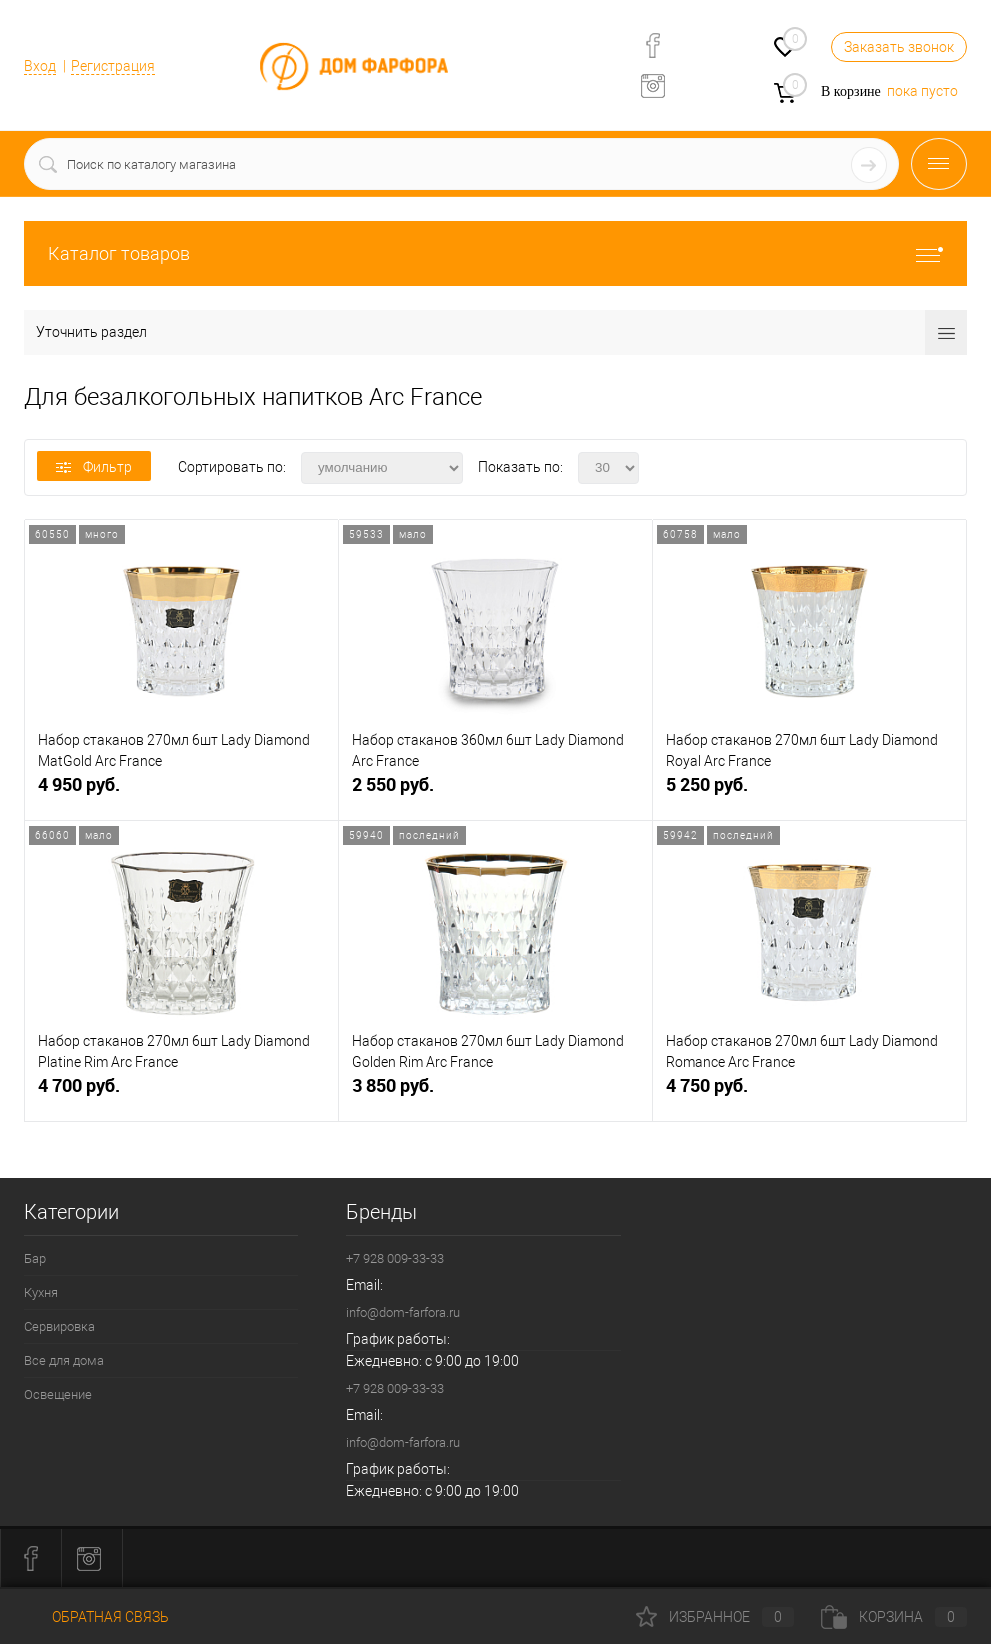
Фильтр (94, 467)
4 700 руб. (181, 1093)
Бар (35, 1258)
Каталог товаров (495, 253)
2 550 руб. (495, 792)
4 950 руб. (181, 792)
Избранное (715, 1617)
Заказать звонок (899, 47)
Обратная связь (96, 1617)
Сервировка (59, 1326)
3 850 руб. (495, 1093)
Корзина (894, 1617)
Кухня (41, 1292)
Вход (40, 66)
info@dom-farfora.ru (403, 1312)
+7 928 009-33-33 (395, 1258)
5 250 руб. (809, 792)
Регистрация (113, 66)
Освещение (58, 1394)
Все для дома (64, 1360)
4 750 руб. (809, 1093)
